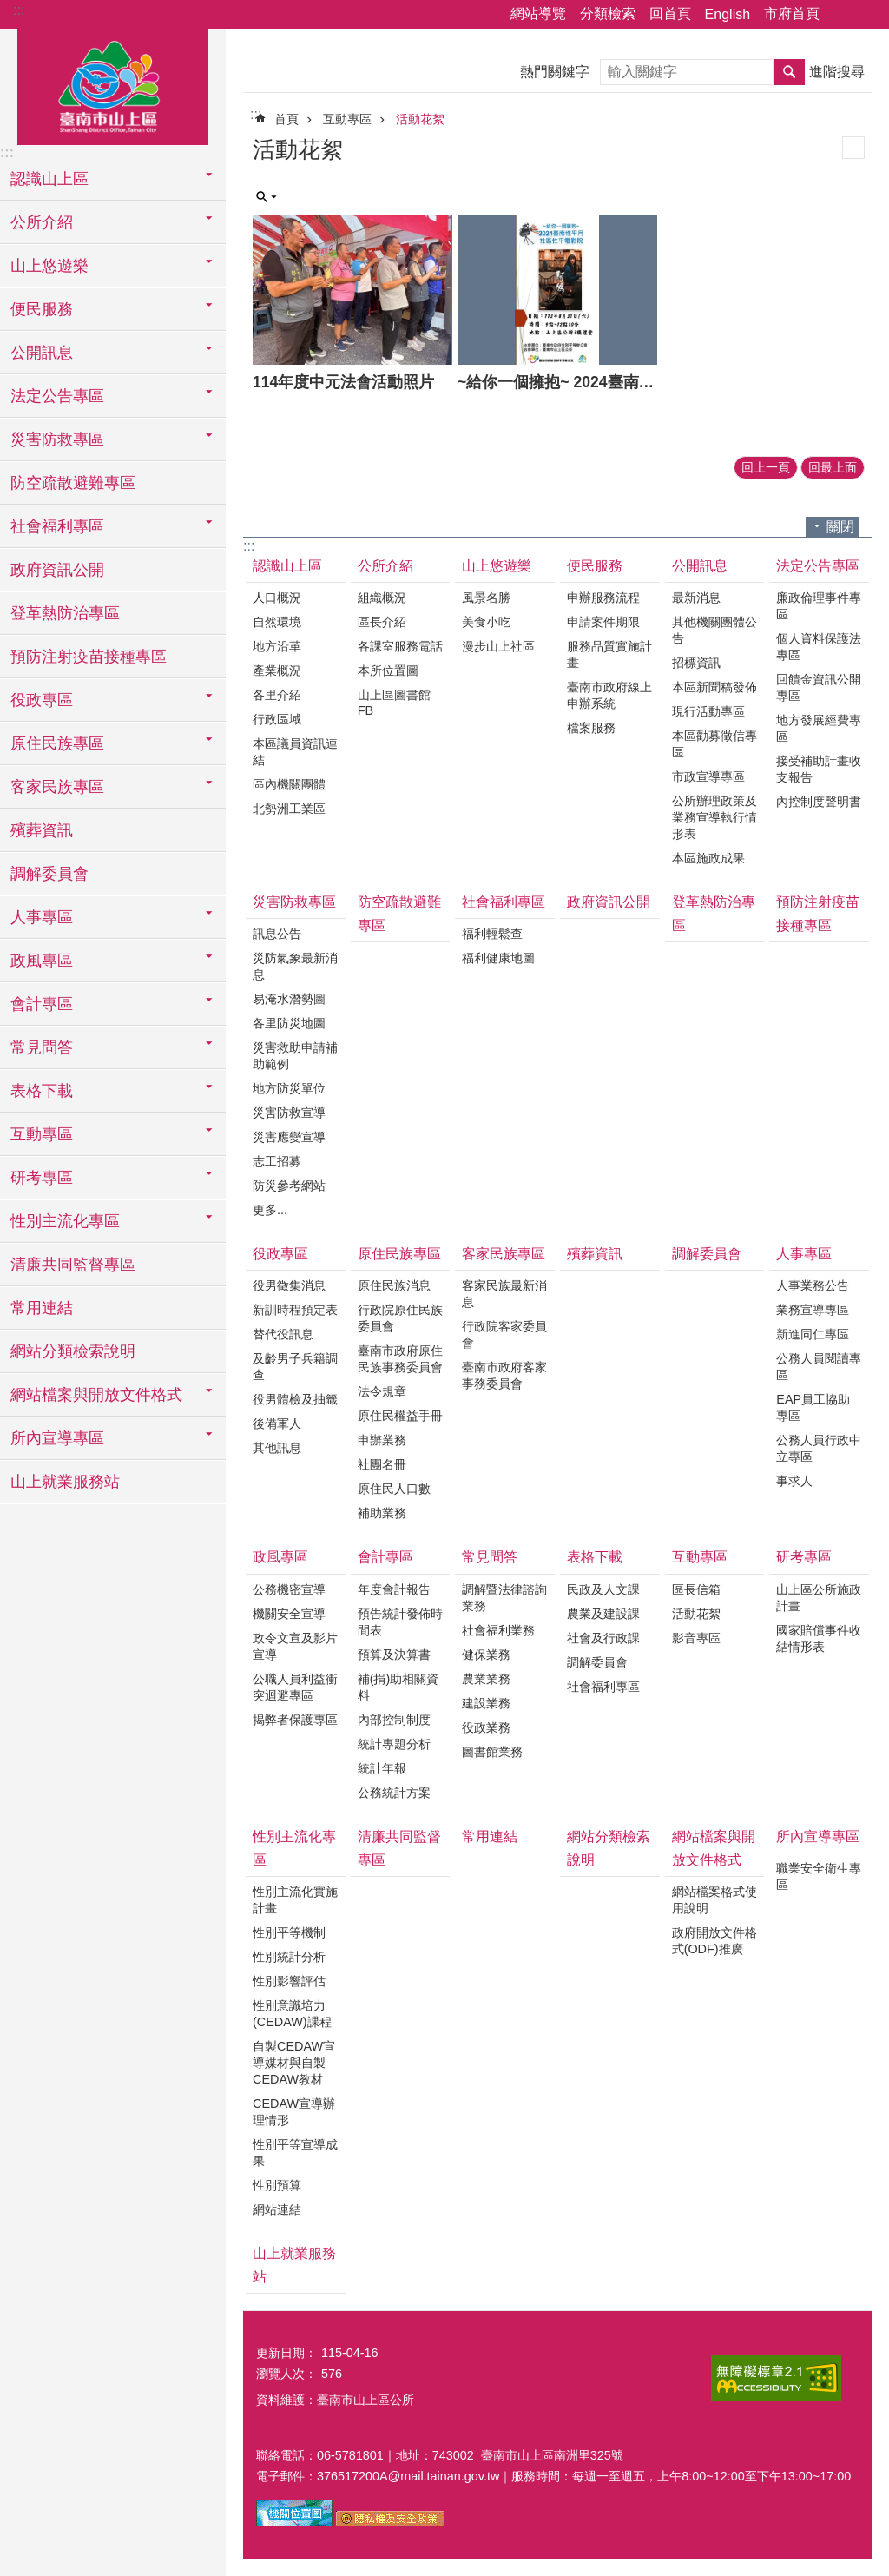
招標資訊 (696, 663)
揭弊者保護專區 (295, 1720)
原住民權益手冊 (400, 1416)
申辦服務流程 (603, 597)
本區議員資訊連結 (295, 751)
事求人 (794, 1481)
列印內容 (853, 147)
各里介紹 (277, 695)
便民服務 (594, 565)
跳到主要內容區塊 (9, 9)
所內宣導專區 (817, 1836)
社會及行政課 (603, 1638)
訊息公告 (277, 934)
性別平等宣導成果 (295, 2152)
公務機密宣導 (289, 1589)
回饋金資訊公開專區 (818, 687)
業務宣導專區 (812, 1310)
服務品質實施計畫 (609, 654)
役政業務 (486, 1727)
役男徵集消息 (289, 1285)
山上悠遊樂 (496, 565)
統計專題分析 (394, 1744)
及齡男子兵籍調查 (295, 1366)
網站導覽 (538, 13)
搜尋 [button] (789, 72)
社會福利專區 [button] (57, 526)
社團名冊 (382, 1464)
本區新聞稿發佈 (714, 687)
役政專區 (280, 1253)
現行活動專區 (708, 711)
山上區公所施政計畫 (818, 1597)
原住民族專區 (399, 1253)
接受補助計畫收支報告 (818, 769)
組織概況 (382, 597)
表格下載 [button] (41, 1091)
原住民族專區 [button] (57, 743)
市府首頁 (792, 13)
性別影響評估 (289, 1981)
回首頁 (670, 13)
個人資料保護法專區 (818, 646)
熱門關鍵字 (554, 71)
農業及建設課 (603, 1614)
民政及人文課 (603, 1589)
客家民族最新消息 (504, 1293)
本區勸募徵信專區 (714, 744)
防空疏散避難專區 (72, 483)
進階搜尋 (837, 71)
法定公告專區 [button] (57, 396)
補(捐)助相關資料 (398, 1687)
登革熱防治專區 (65, 613)
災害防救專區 (294, 902)
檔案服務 (591, 728)
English (727, 14)
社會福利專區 (503, 902)
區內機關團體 (289, 784)
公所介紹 (385, 565)
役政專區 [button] (41, 700)
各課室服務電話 (400, 646)
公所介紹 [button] (41, 222)
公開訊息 (700, 565)
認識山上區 (287, 565)
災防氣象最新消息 (295, 966)
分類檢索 (607, 13)
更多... (270, 1210)
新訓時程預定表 (295, 1310)
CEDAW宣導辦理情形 (294, 2112)
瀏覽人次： (286, 2374)
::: (18, 10)
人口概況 (277, 597)
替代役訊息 (283, 1334)
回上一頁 (765, 467)
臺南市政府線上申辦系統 (609, 695)
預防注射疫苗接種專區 (88, 656)
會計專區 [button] (41, 1004)
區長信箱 (696, 1589)
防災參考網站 (289, 1185)
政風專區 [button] (41, 960)
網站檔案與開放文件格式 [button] (96, 1395)
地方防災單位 (289, 1088)
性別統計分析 (289, 1957)
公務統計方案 (394, 1793)
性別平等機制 (289, 1932)
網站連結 (277, 2209)
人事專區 (804, 1253)
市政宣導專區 (708, 776)
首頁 (286, 119)
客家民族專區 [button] (57, 787)
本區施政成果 (708, 858)
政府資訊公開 (57, 569)
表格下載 (594, 1556)
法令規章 (382, 1391)
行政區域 (277, 719)
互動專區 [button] (41, 1134)
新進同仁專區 (812, 1334)
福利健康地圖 (498, 958)
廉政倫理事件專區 (818, 606)
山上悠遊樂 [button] (49, 265)
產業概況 (277, 670)
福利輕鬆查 (492, 934)
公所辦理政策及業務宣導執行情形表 (714, 817)
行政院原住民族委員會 (400, 1318)
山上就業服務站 (65, 1481)
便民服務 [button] (41, 309)
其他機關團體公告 (714, 630)
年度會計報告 (394, 1589)
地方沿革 (277, 646)
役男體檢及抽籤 (295, 1399)
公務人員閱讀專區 (818, 1366)
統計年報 (382, 1768)
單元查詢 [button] (266, 197)
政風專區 (280, 1556)
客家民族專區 (503, 1253)
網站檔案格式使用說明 (714, 1900)
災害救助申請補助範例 (295, 1055)
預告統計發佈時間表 (400, 1622)
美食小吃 (486, 622)
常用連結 (41, 1308)
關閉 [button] (840, 526)
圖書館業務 (492, 1752)
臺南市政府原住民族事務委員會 (400, 1359)
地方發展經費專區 (818, 728)
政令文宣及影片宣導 (295, 1646)
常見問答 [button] (41, 1047)
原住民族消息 (394, 1285)
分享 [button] (841, 14)
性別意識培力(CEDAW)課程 (292, 2013)
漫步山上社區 (498, 646)
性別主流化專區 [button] (65, 1221)
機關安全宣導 (289, 1614)
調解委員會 (49, 873)
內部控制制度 (394, 1720)
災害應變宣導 (289, 1137)
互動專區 (347, 119)
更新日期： (286, 2353)
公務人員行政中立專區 (818, 1448)
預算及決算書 (394, 1654)
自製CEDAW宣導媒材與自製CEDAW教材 (294, 2062)
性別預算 (277, 2185)
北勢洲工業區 (289, 809)
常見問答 (489, 1556)
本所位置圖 (388, 670)
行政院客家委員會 (504, 1334)
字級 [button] (865, 14)
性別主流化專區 (294, 1848)
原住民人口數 (394, 1489)
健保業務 (486, 1654)
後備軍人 (277, 1423)
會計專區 (385, 1556)
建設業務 (486, 1703)
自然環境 (277, 622)
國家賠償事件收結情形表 (818, 1638)
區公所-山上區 (112, 84)
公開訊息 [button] (41, 352)
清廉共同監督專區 (72, 1264)
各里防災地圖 (289, 1023)
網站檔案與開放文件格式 (713, 1848)
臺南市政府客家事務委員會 (504, 1375)
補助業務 (382, 1513)
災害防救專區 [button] (57, 439)
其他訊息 (277, 1448)
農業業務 (486, 1679)
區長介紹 (382, 622)
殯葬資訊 (41, 830)
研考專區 (804, 1556)
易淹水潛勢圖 (289, 999)
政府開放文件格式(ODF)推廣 (714, 1940)
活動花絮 (420, 119)
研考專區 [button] (41, 1177)
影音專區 (696, 1638)
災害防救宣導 (289, 1113)
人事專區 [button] (41, 917)
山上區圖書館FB (394, 702)
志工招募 (277, 1161)
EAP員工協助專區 (813, 1407)
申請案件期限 (603, 622)
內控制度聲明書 (818, 802)
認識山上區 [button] (49, 179)
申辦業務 (382, 1440)
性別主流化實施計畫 (295, 1900)
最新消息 (696, 597)
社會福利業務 (498, 1630)
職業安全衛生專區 (818, 1876)
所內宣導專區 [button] (57, 1438)
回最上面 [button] (832, 467)
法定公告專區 (817, 565)
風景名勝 (486, 597)
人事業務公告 (812, 1285)
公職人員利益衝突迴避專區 (295, 1687)
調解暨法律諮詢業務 (504, 1597)
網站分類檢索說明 (72, 1351)
